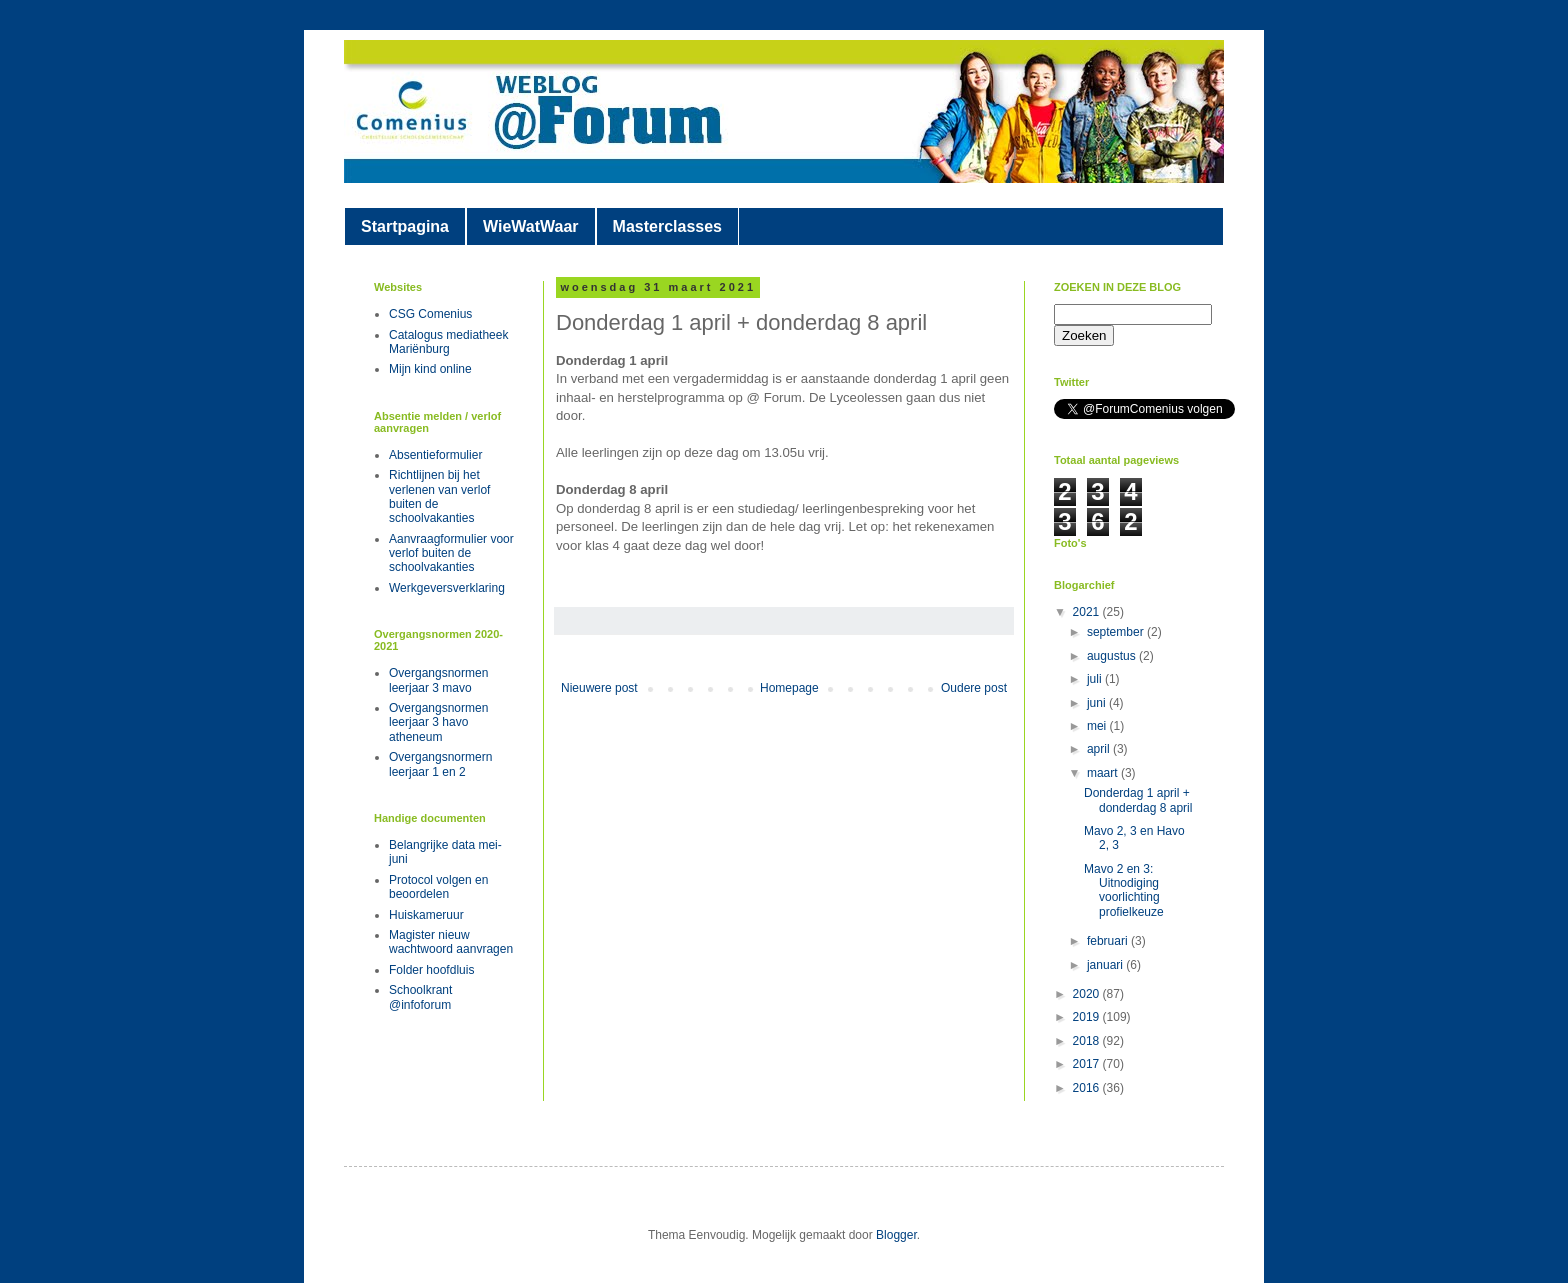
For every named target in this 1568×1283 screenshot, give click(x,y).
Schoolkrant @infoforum (420, 997)
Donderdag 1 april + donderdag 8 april (1138, 800)
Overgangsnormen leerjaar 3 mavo (438, 680)
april (1100, 749)
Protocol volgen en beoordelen (438, 887)
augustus (1113, 656)
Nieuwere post (599, 688)
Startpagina (405, 226)
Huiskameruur (426, 915)
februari (1109, 941)
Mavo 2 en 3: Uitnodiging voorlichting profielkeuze (1124, 890)
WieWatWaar (531, 226)
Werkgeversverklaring (447, 588)
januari (1106, 965)
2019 (1088, 1017)
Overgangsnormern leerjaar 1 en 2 (440, 764)
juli (1096, 679)
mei (1098, 726)
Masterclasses (667, 226)
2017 (1088, 1064)
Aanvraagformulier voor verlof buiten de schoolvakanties (451, 553)
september (1117, 632)
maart (1104, 773)
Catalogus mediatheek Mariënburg (448, 342)
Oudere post (974, 688)
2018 (1088, 1041)
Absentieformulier (435, 455)
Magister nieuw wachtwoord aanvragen (451, 942)
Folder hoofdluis (431, 970)
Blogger (896, 1235)
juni (1098, 703)
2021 (1088, 612)
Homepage (789, 688)
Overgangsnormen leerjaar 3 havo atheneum (438, 722)
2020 (1088, 994)
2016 (1088, 1088)
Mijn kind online (430, 369)
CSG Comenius (430, 314)
